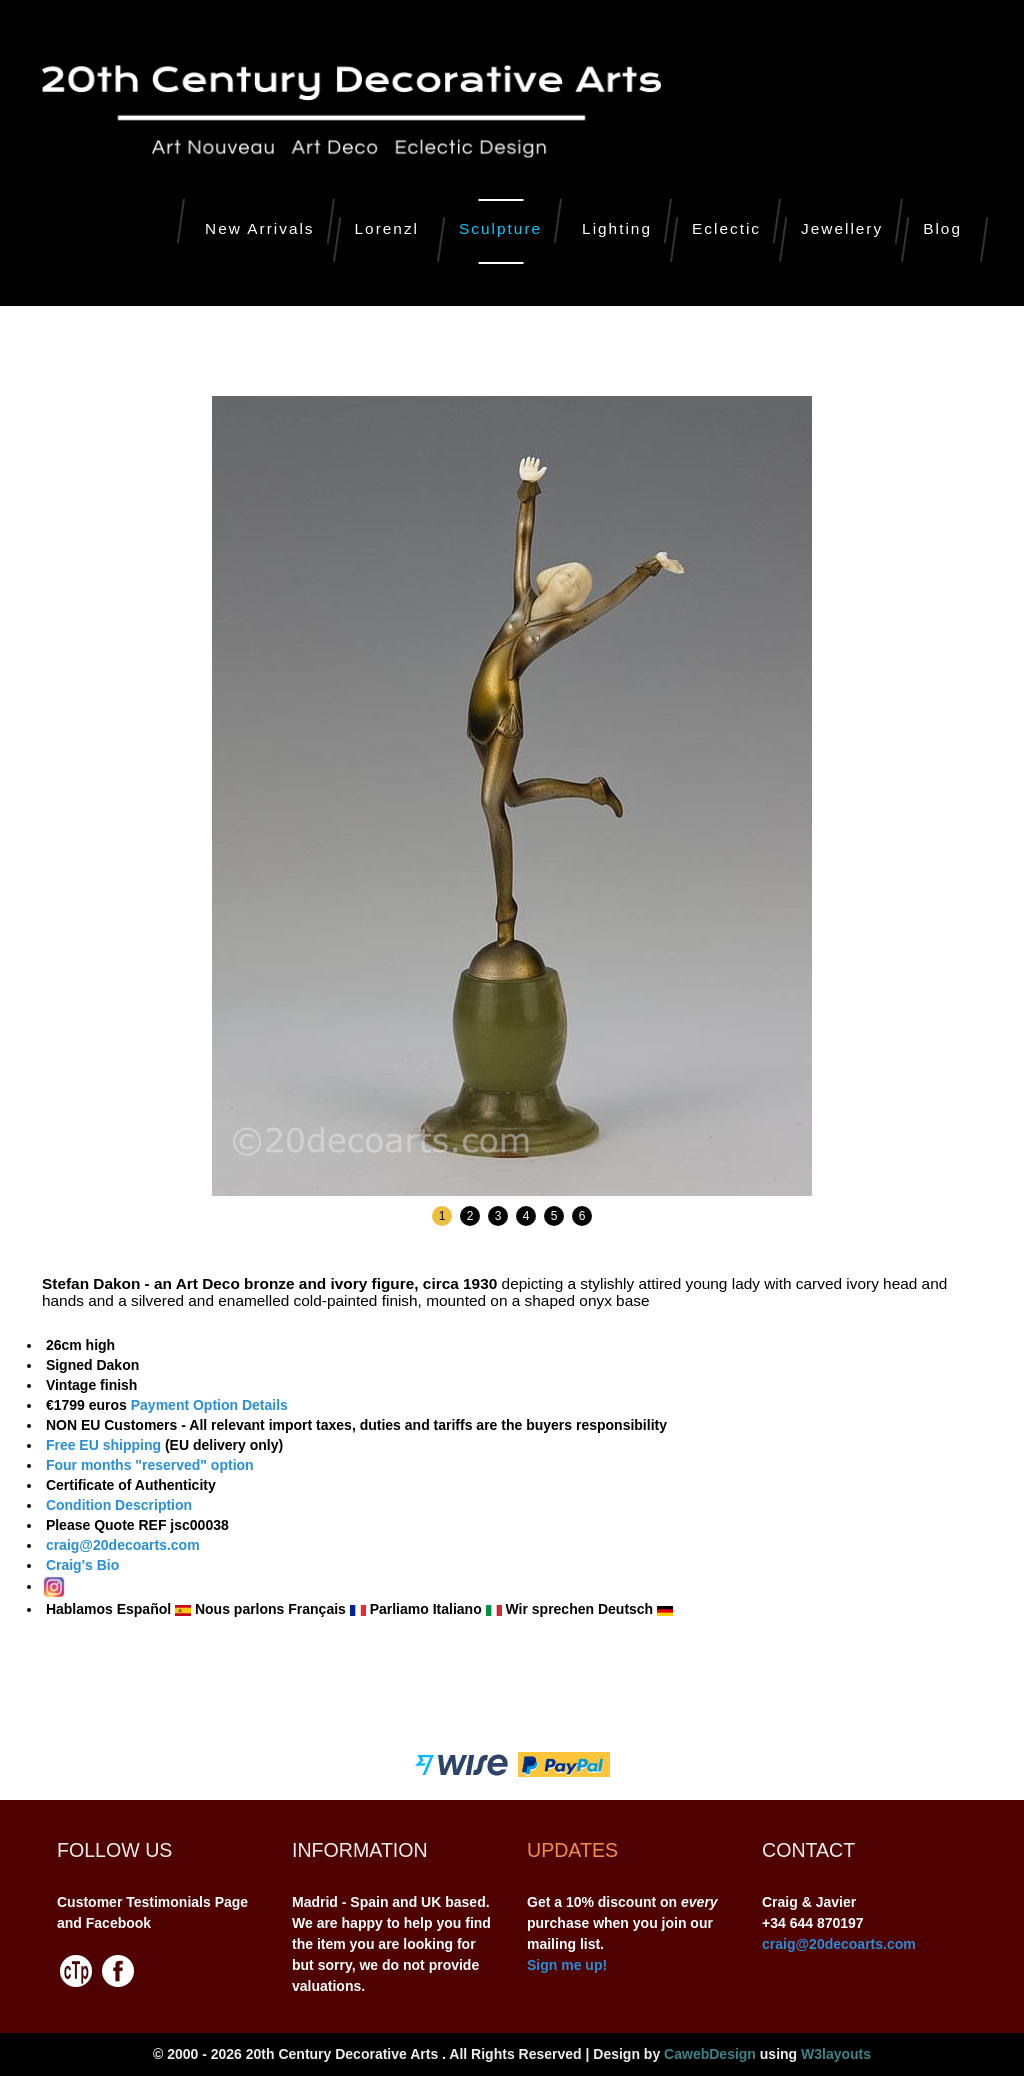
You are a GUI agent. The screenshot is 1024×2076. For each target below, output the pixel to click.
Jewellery (842, 228)
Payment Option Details (209, 1405)
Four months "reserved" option (148, 1465)
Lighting (617, 228)
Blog (942, 228)
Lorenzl (387, 228)
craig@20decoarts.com (121, 1545)
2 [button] (470, 1216)
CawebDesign (710, 2054)
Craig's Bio (80, 1565)
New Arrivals (260, 228)
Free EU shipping (103, 1445)
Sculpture (500, 228)
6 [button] (582, 1216)
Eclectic (726, 228)
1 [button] (442, 1216)
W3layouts (836, 2054)
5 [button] (554, 1216)
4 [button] (526, 1216)
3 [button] (498, 1216)
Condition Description (119, 1505)
